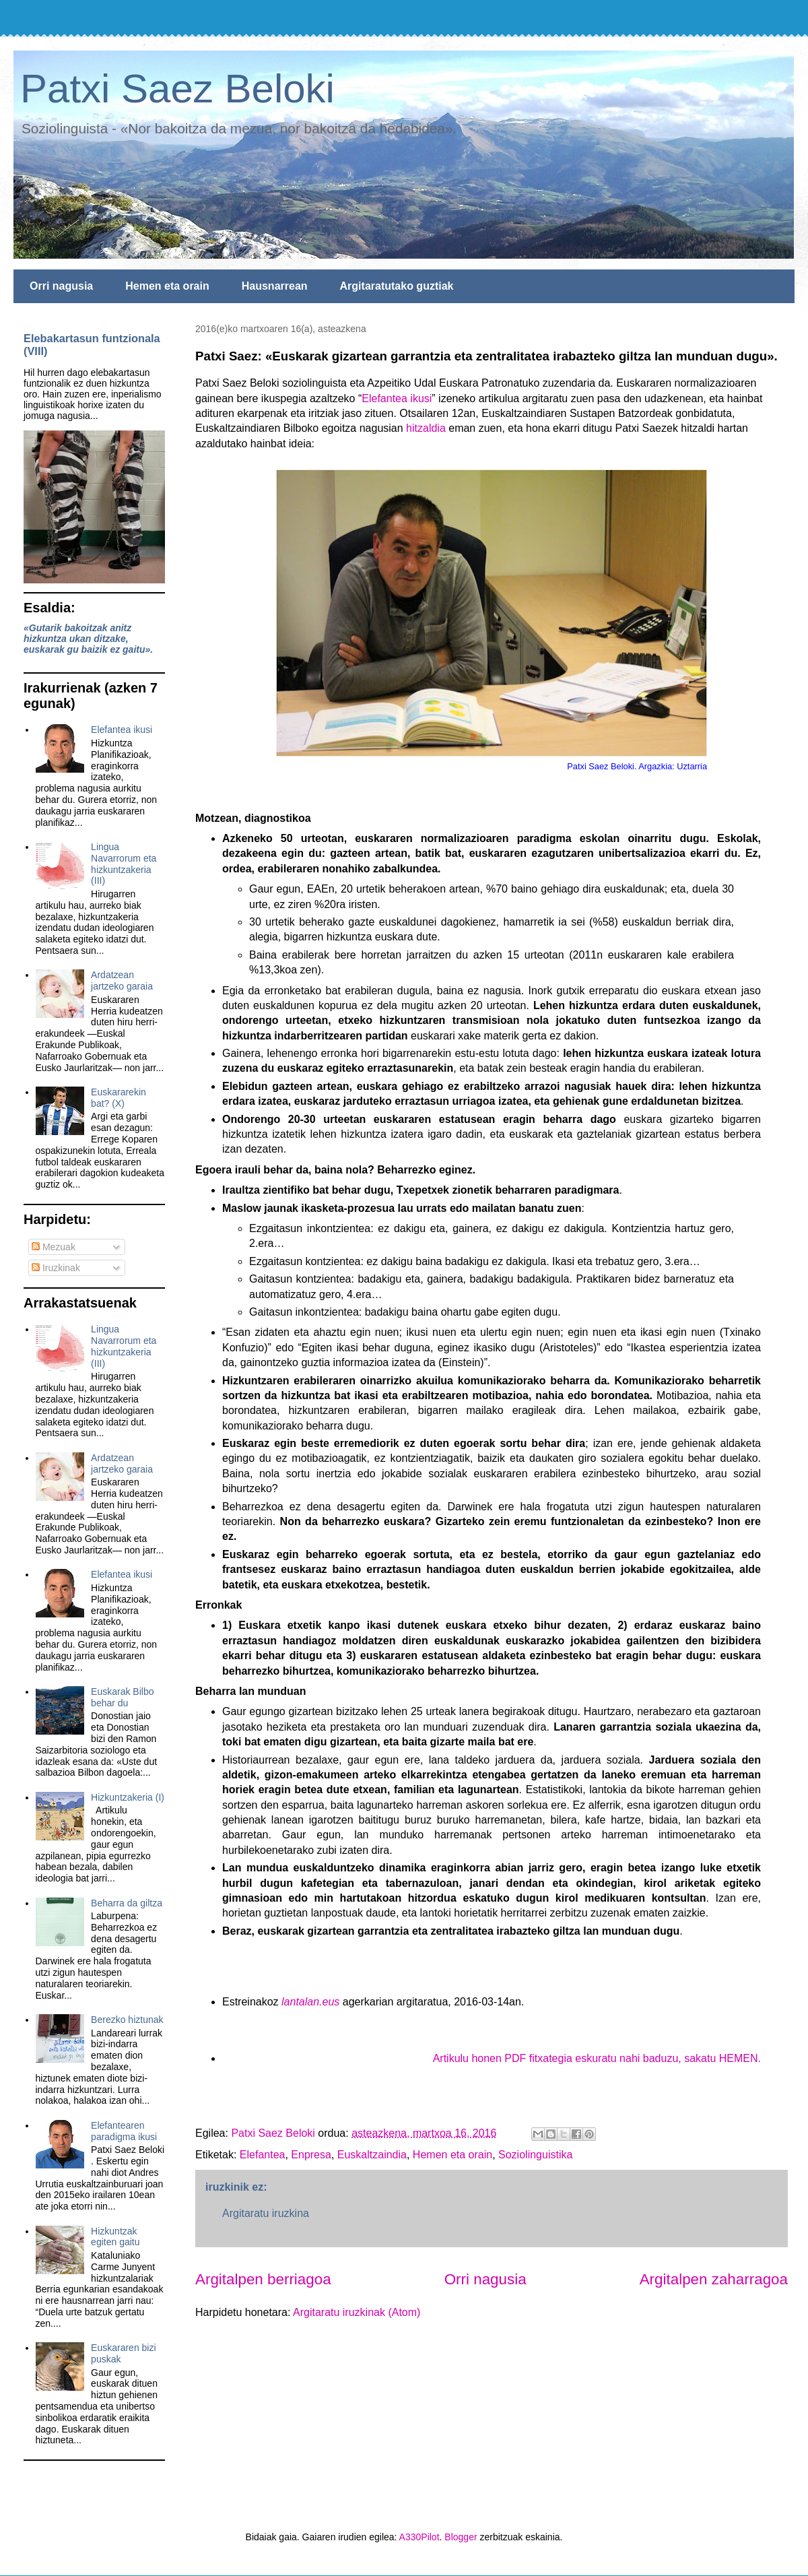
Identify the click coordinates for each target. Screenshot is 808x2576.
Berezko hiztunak (127, 2019)
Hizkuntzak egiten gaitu (115, 2237)
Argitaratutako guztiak (397, 286)
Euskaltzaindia (372, 2154)
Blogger (460, 2537)
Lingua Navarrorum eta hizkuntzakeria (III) (123, 863)
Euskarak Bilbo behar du (122, 1697)
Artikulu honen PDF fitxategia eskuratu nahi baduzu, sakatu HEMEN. (597, 2058)
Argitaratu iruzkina (265, 2213)
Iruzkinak (56, 1267)
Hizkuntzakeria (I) (127, 1797)
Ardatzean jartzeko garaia (122, 980)
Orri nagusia (61, 286)
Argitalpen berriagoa (263, 2279)
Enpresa (311, 2154)
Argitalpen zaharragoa (714, 2279)
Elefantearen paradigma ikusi (124, 2131)
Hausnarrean (275, 286)
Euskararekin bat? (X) (118, 1098)
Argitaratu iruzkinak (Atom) (356, 2312)
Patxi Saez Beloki (177, 88)
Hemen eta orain (167, 286)
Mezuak (53, 1247)
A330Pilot (419, 2537)
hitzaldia (426, 428)
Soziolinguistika (535, 2154)
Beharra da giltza (126, 1903)
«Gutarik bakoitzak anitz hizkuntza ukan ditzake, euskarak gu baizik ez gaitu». (88, 638)
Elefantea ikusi (397, 398)
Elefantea (262, 2154)
